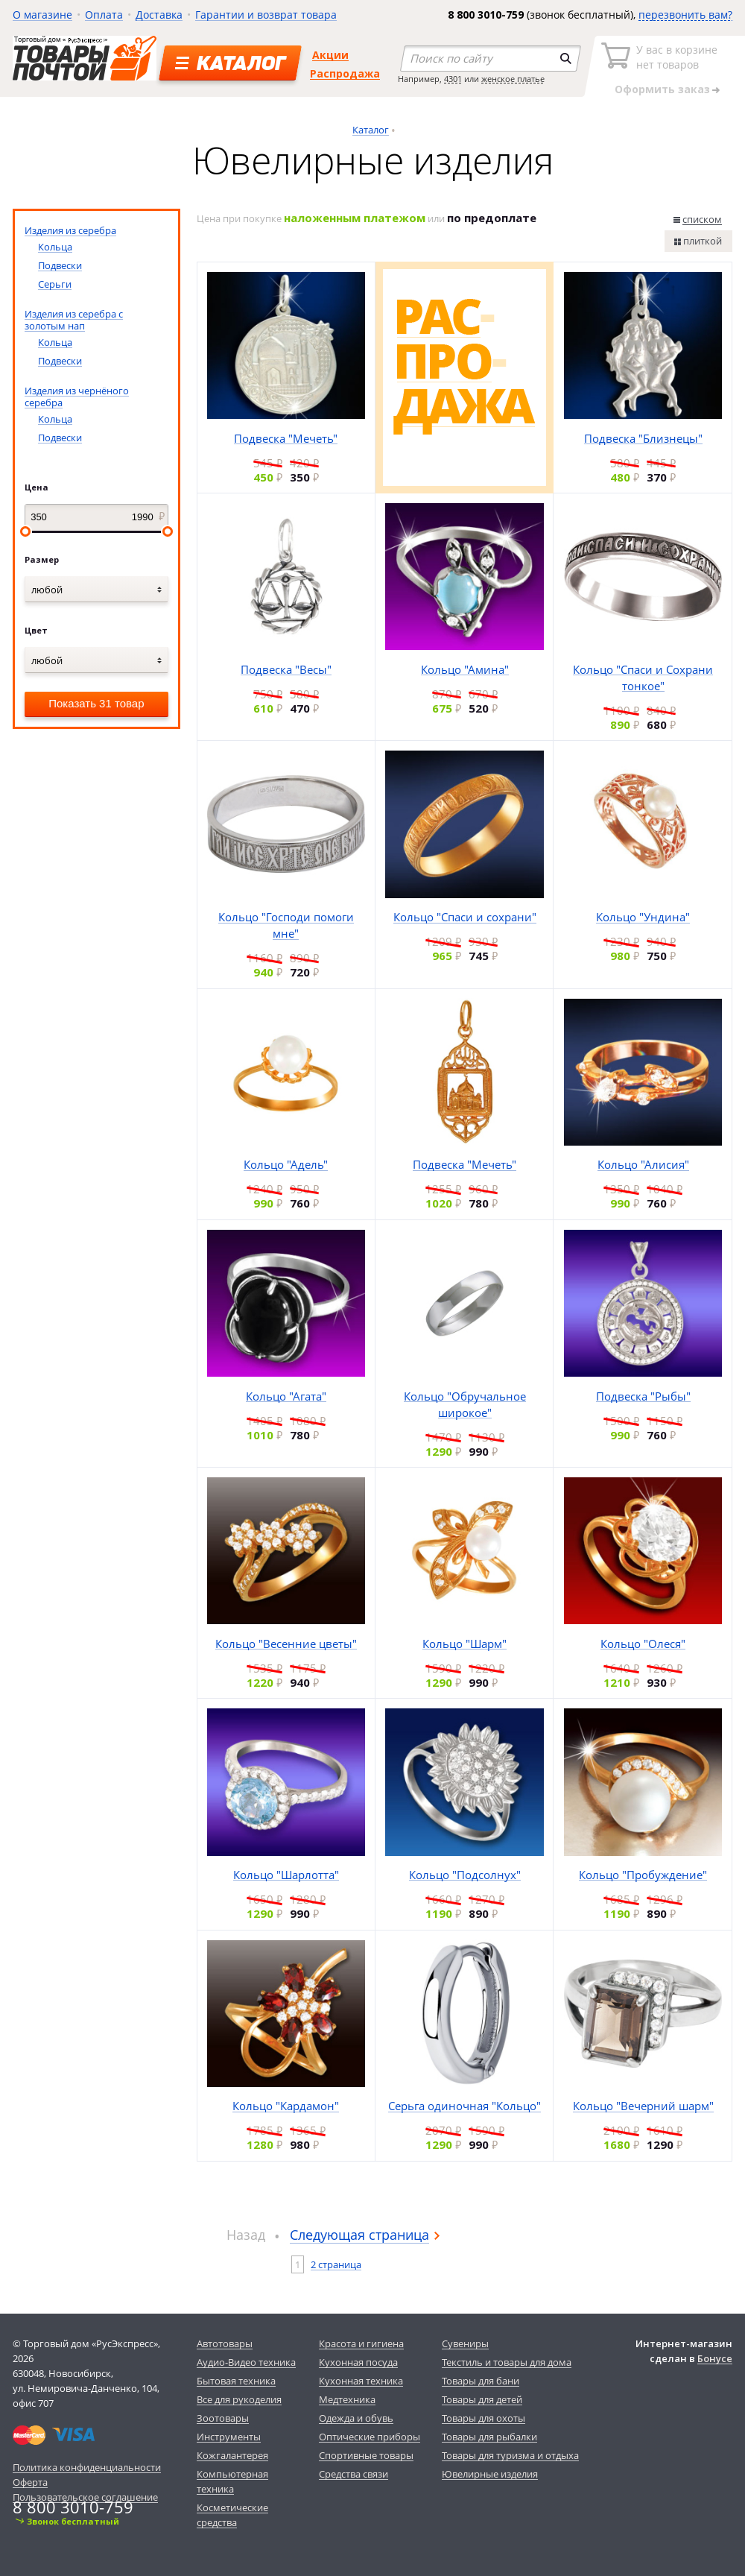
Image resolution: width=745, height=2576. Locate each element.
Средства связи (353, 2474)
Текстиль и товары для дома (506, 2362)
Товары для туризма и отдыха (510, 2455)
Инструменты (229, 2436)
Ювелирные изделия (490, 2474)
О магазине (42, 14)
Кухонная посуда (358, 2362)
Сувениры (465, 2343)
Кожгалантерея (232, 2455)
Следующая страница (359, 2235)
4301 (453, 78)
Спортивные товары (366, 2455)
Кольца (55, 246)
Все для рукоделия (239, 2399)
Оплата (104, 14)
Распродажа (345, 73)
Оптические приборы (369, 2436)
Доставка (159, 14)
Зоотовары (223, 2418)
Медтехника (347, 2399)
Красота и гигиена (361, 2343)
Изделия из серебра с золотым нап (74, 319)
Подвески (60, 265)
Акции (330, 55)
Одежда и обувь (356, 2418)
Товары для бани (480, 2380)
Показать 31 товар (96, 703)
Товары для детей (482, 2399)
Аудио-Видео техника (246, 2362)
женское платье (513, 78)
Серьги (55, 284)
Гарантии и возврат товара (266, 14)
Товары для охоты (483, 2418)
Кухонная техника (361, 2380)
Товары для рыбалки (489, 2436)
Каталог (370, 129)
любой (47, 589)
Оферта (30, 2482)
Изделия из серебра (70, 230)
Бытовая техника (236, 2380)
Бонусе (714, 2358)
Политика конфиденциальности (87, 2467)
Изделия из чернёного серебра (77, 396)
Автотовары (225, 2343)
